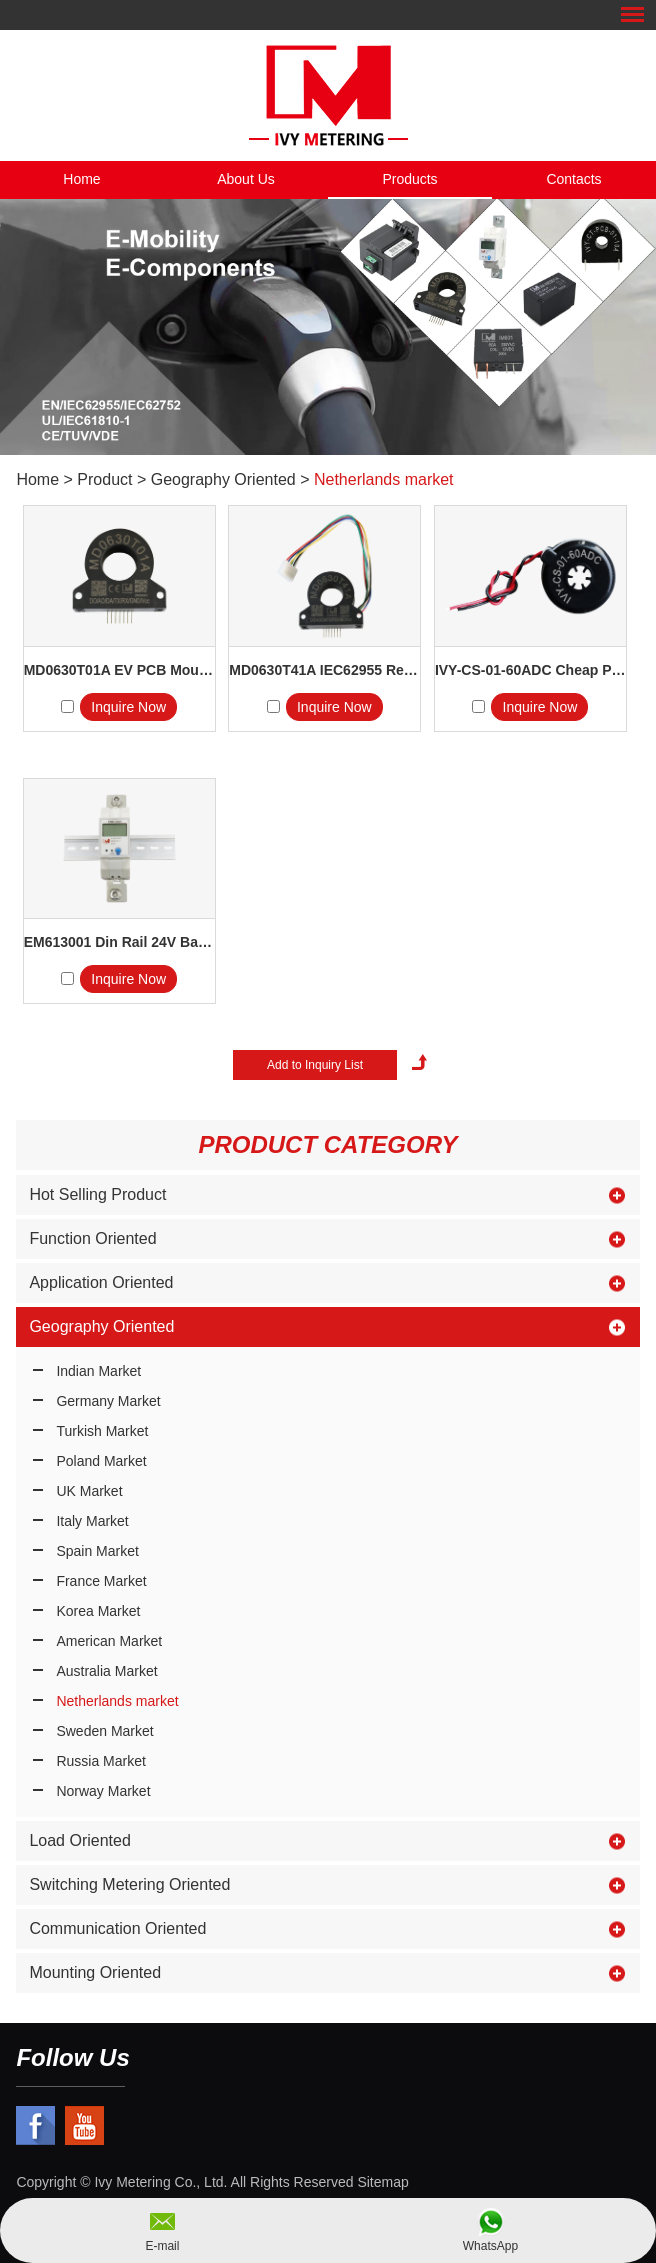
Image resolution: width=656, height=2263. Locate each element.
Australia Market (106, 1671)
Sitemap (382, 2182)
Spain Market (97, 1551)
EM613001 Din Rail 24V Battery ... (119, 942)
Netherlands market (384, 479)
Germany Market (108, 1401)
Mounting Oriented (95, 1972)
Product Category (327, 1144)
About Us (246, 179)
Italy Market (92, 1521)
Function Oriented (92, 1238)
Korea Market (98, 1611)
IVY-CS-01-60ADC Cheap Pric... (530, 670)
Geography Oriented (223, 479)
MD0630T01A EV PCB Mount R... (119, 670)
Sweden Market (104, 1731)
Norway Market (103, 1791)
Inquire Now (128, 707)
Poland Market (101, 1461)
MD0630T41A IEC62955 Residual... (324, 670)
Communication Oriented (117, 1928)
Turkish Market (102, 1431)
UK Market (89, 1491)
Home (81, 179)
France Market (101, 1581)
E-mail (162, 2246)
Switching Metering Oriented (129, 1884)
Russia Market (100, 1761)
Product (104, 479)
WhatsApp (490, 2246)
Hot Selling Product (97, 1194)
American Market (109, 1641)
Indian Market (98, 1371)
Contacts (573, 179)
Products (409, 179)
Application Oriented (101, 1282)
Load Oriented (79, 1840)
